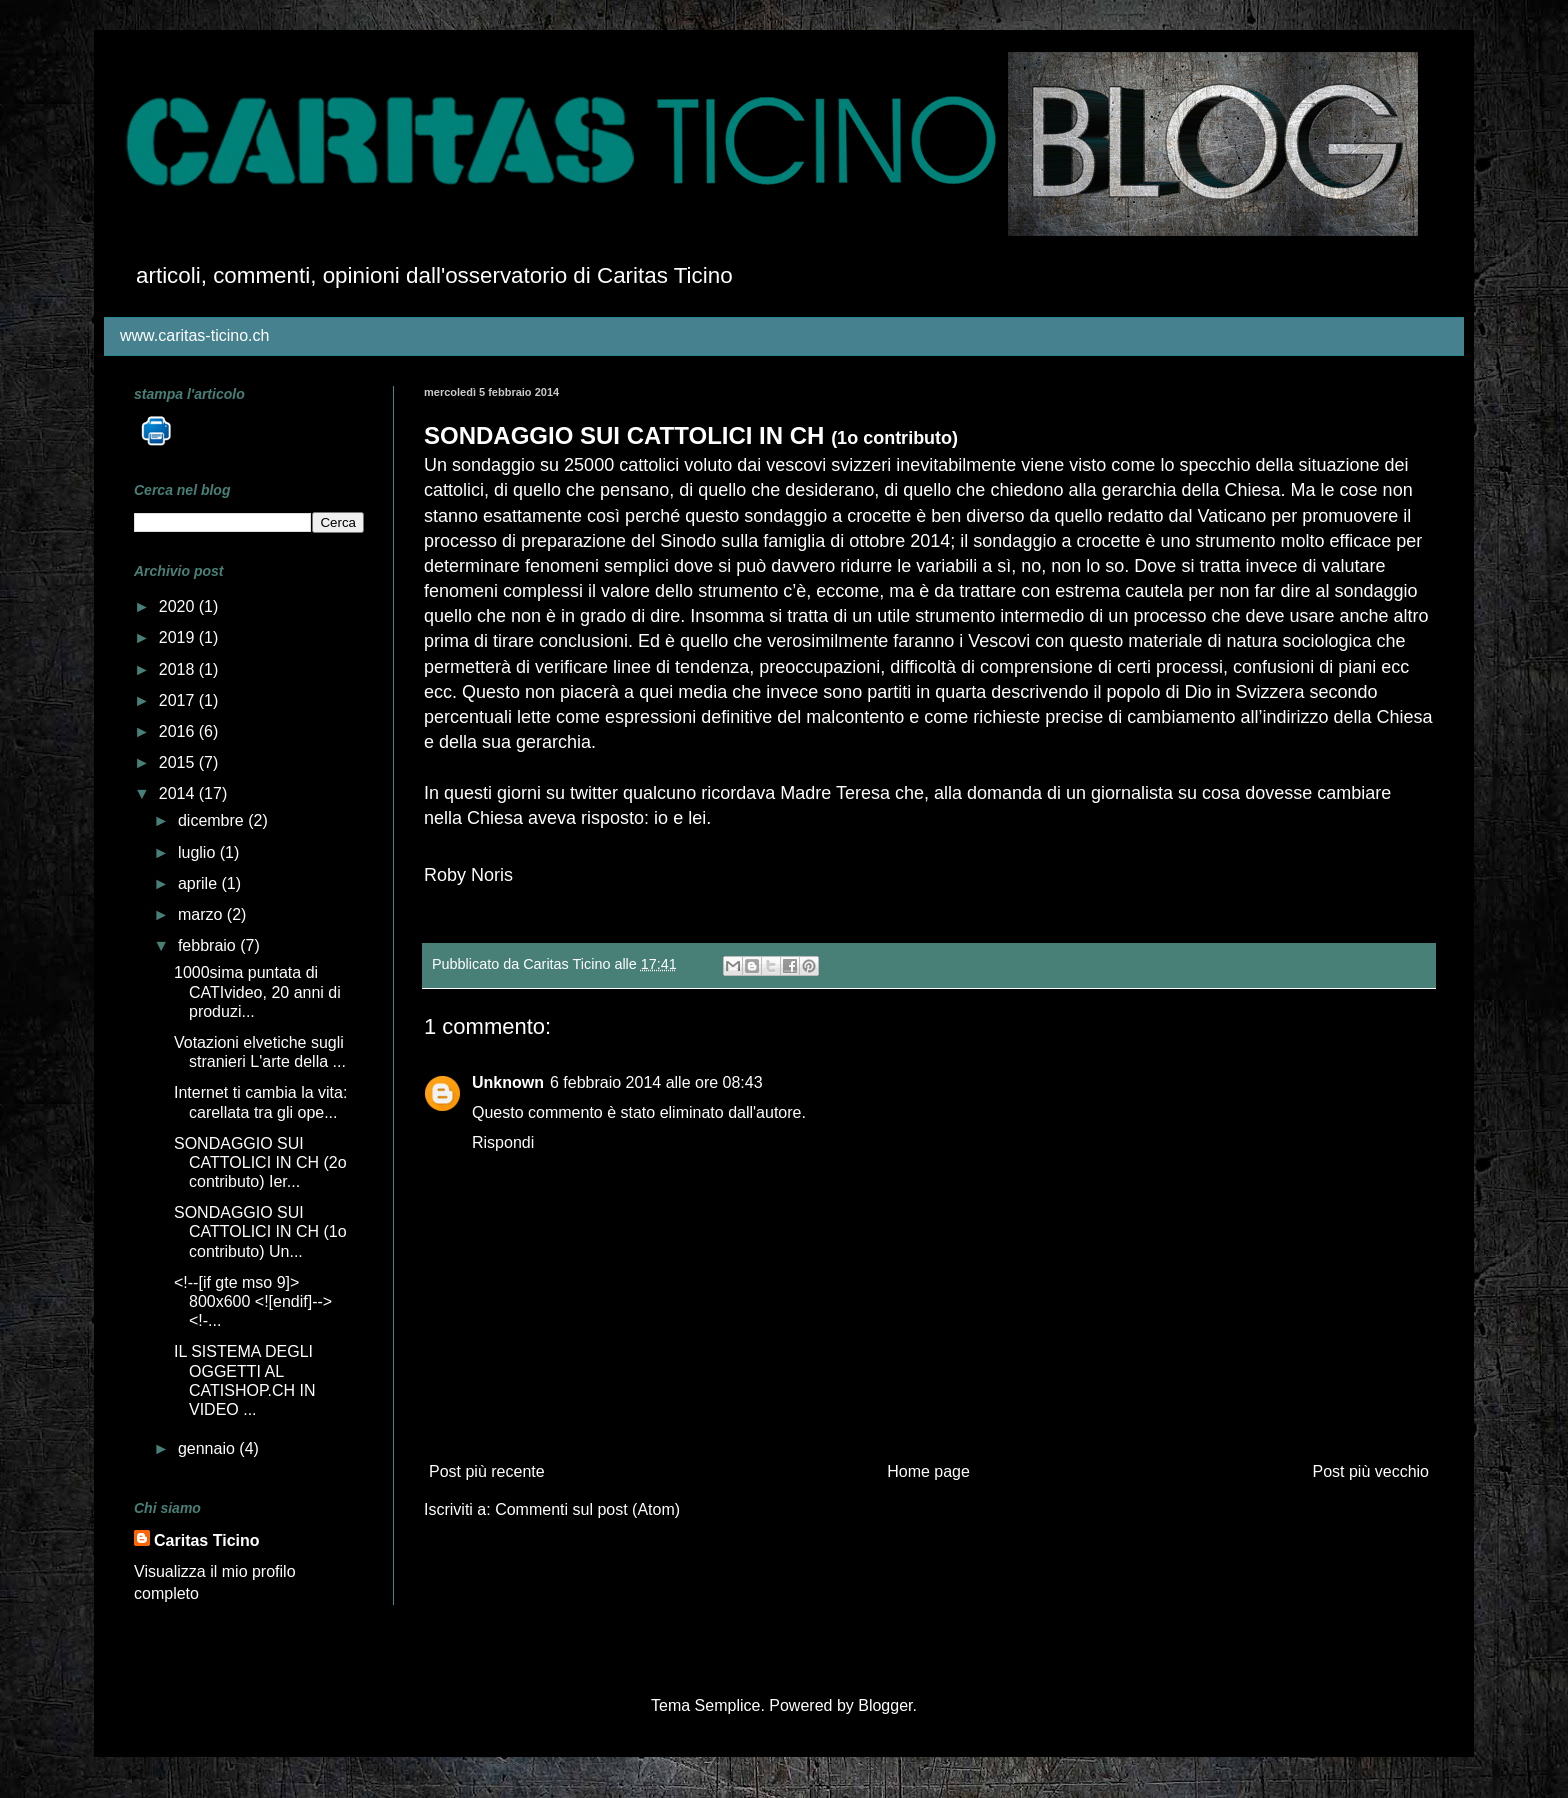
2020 (179, 606)
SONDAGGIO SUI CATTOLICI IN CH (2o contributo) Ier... (260, 1162)
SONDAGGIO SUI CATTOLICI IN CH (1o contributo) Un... (260, 1231)
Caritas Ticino (207, 1540)
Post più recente (487, 1471)
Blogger (885, 1705)
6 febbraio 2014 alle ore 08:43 (656, 1082)
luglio (199, 852)
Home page (928, 1471)
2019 (179, 637)
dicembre (213, 820)
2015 (179, 762)
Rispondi (503, 1142)
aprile (200, 883)
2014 (179, 793)
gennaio (208, 1448)
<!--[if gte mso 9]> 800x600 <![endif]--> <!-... (253, 1301)
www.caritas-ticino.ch (194, 335)
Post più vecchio (1370, 1471)
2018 (179, 669)
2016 (179, 731)
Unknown (508, 1082)
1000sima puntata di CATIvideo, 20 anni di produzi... (257, 991)
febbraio (209, 945)
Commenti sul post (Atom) (587, 1509)
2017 (179, 700)
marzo (202, 914)
